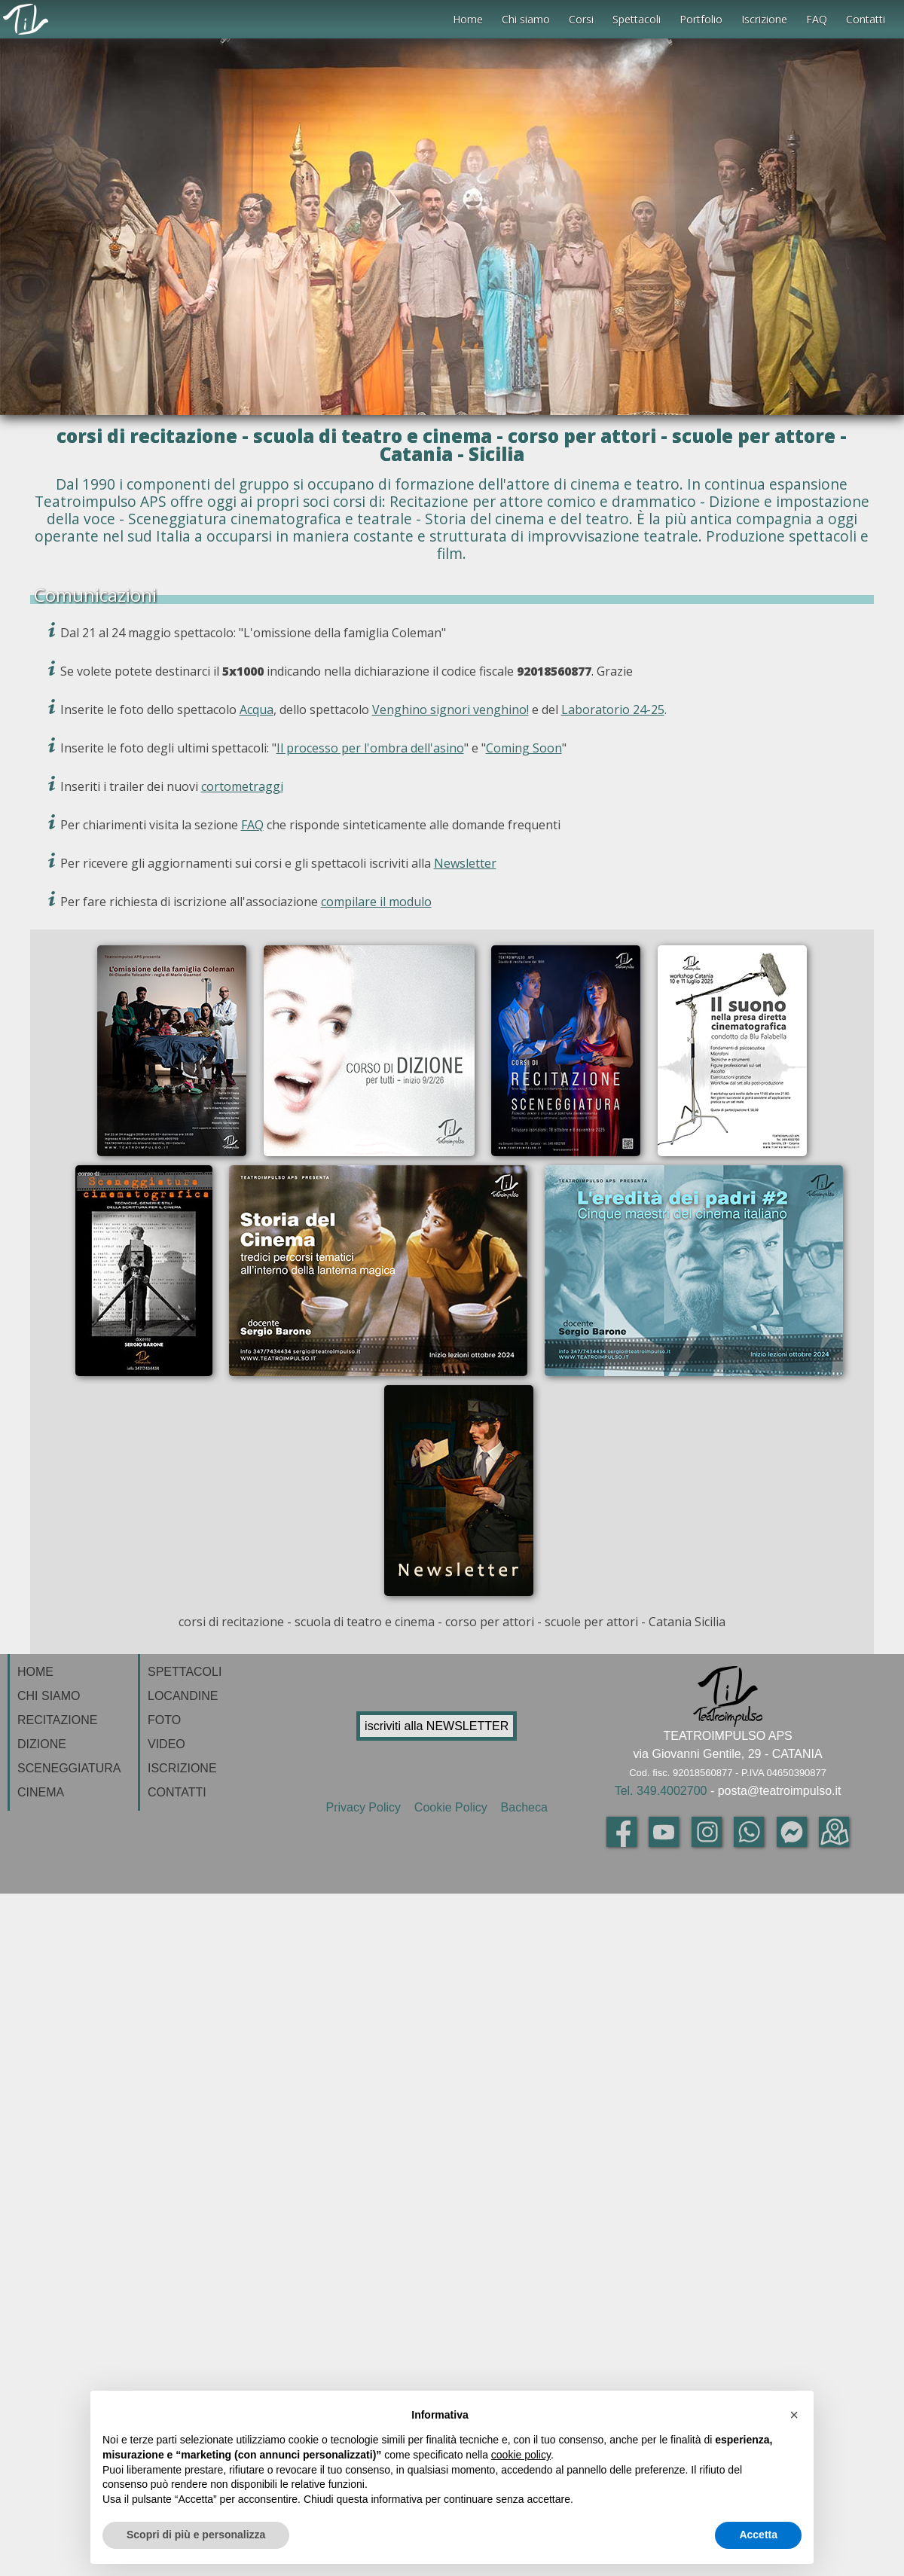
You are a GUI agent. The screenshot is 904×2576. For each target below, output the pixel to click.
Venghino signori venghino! (450, 709)
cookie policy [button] (521, 2455)
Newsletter (465, 863)
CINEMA (40, 1792)
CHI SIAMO (49, 1695)
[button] (794, 2415)
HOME (35, 1671)
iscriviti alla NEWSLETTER (436, 1726)
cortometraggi (242, 786)
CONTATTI (177, 1792)
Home (468, 19)
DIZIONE (41, 1744)
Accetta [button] (758, 2535)
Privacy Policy (366, 1807)
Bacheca (522, 1807)
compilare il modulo (376, 901)
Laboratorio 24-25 (612, 709)
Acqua (256, 709)
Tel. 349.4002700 (661, 1790)
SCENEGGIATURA (69, 1768)
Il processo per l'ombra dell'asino (370, 748)
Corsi (581, 19)
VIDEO (166, 1744)
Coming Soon (524, 748)
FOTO (164, 1720)
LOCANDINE (183, 1695)
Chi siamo (526, 19)
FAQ (816, 19)
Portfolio (701, 19)
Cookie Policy (452, 1807)
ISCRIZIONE (182, 1768)
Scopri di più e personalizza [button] (196, 2535)
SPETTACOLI (184, 1671)
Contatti (865, 19)
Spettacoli (636, 19)
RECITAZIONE (57, 1720)
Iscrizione (764, 19)
